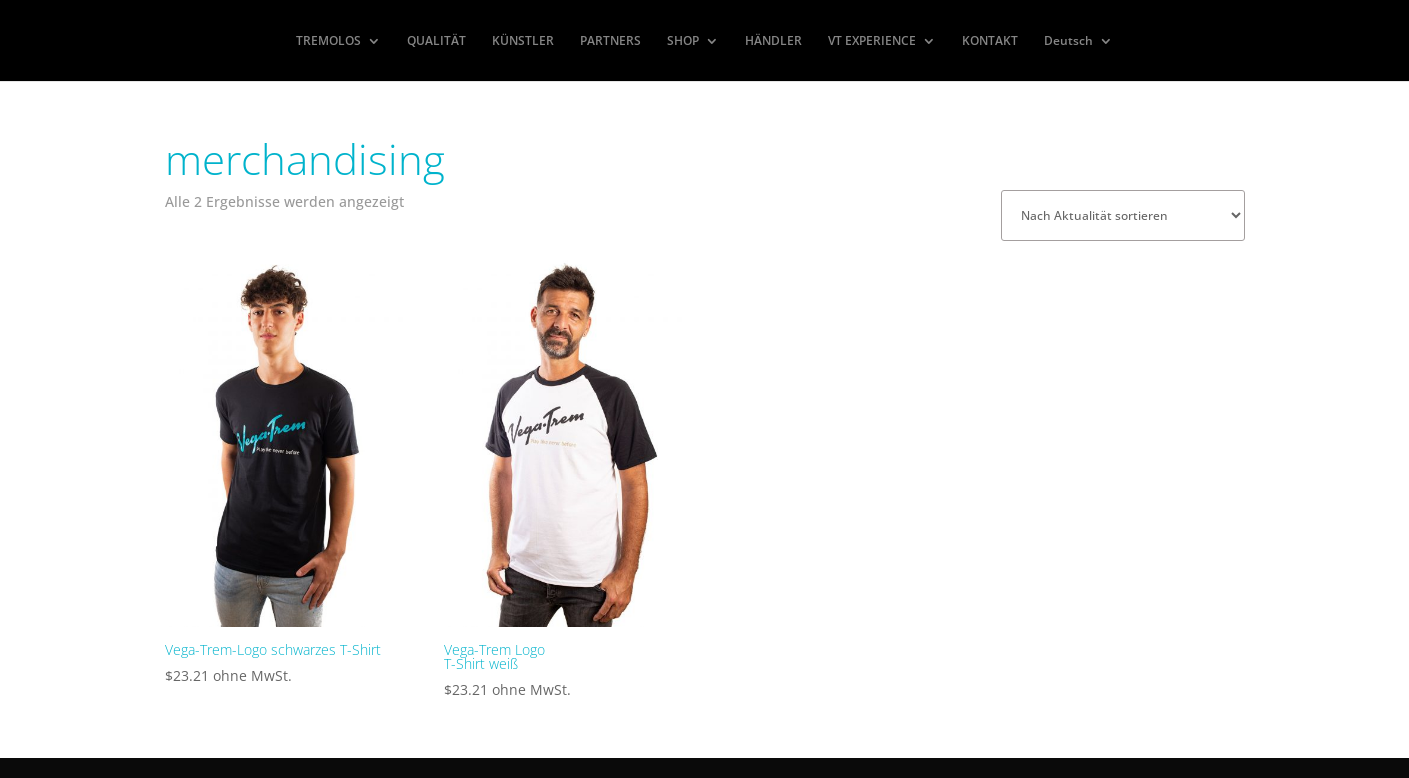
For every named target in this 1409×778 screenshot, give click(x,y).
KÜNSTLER (523, 41)
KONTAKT (990, 41)
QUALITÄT (436, 41)
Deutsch (1068, 41)
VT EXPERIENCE (872, 41)
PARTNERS (610, 41)
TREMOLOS (328, 41)
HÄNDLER (773, 41)
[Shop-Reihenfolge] (1123, 215)
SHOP (683, 41)
